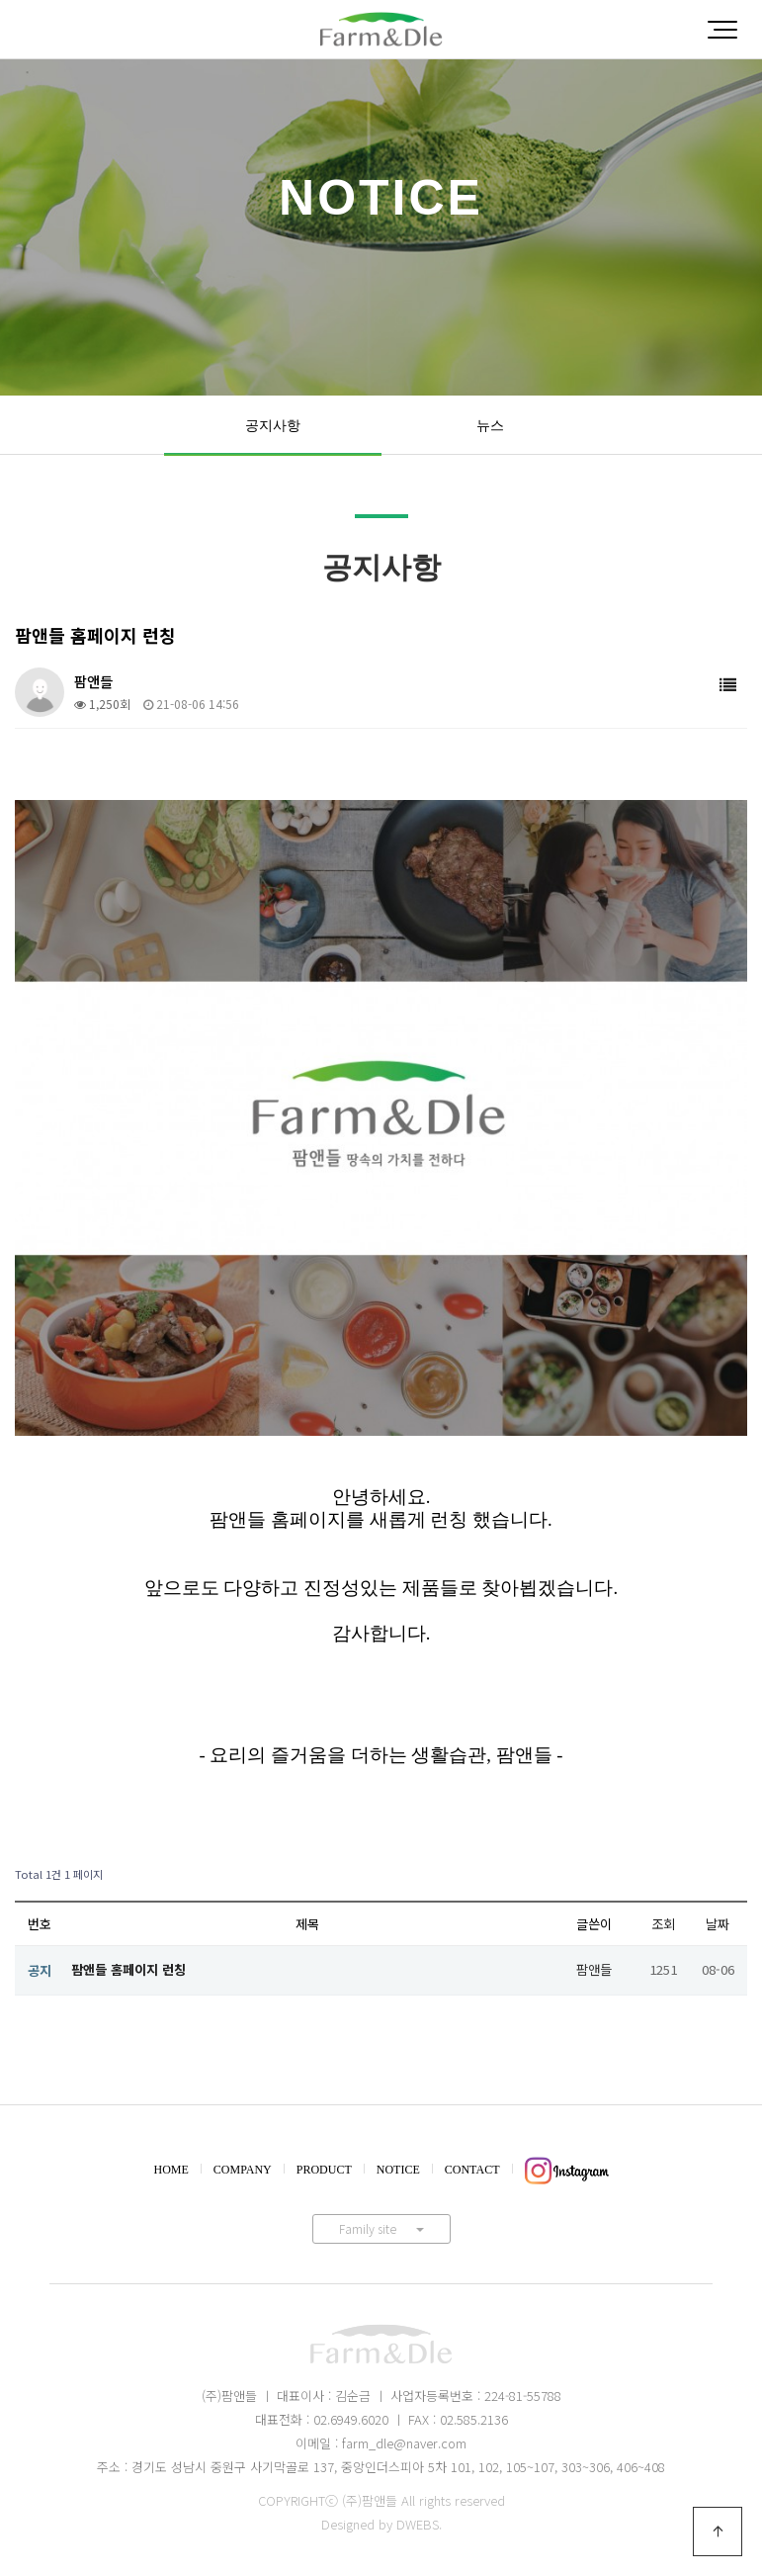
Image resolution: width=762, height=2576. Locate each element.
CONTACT (472, 2169)
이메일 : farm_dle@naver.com (381, 2443)
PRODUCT (324, 2169)
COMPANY (242, 2169)
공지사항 (272, 425)
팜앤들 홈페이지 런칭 (128, 1969)
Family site (381, 2228)
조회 (663, 1923)
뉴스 (490, 425)
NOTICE (398, 2169)
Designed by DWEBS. (381, 2524)
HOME (171, 2169)
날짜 (717, 1923)
